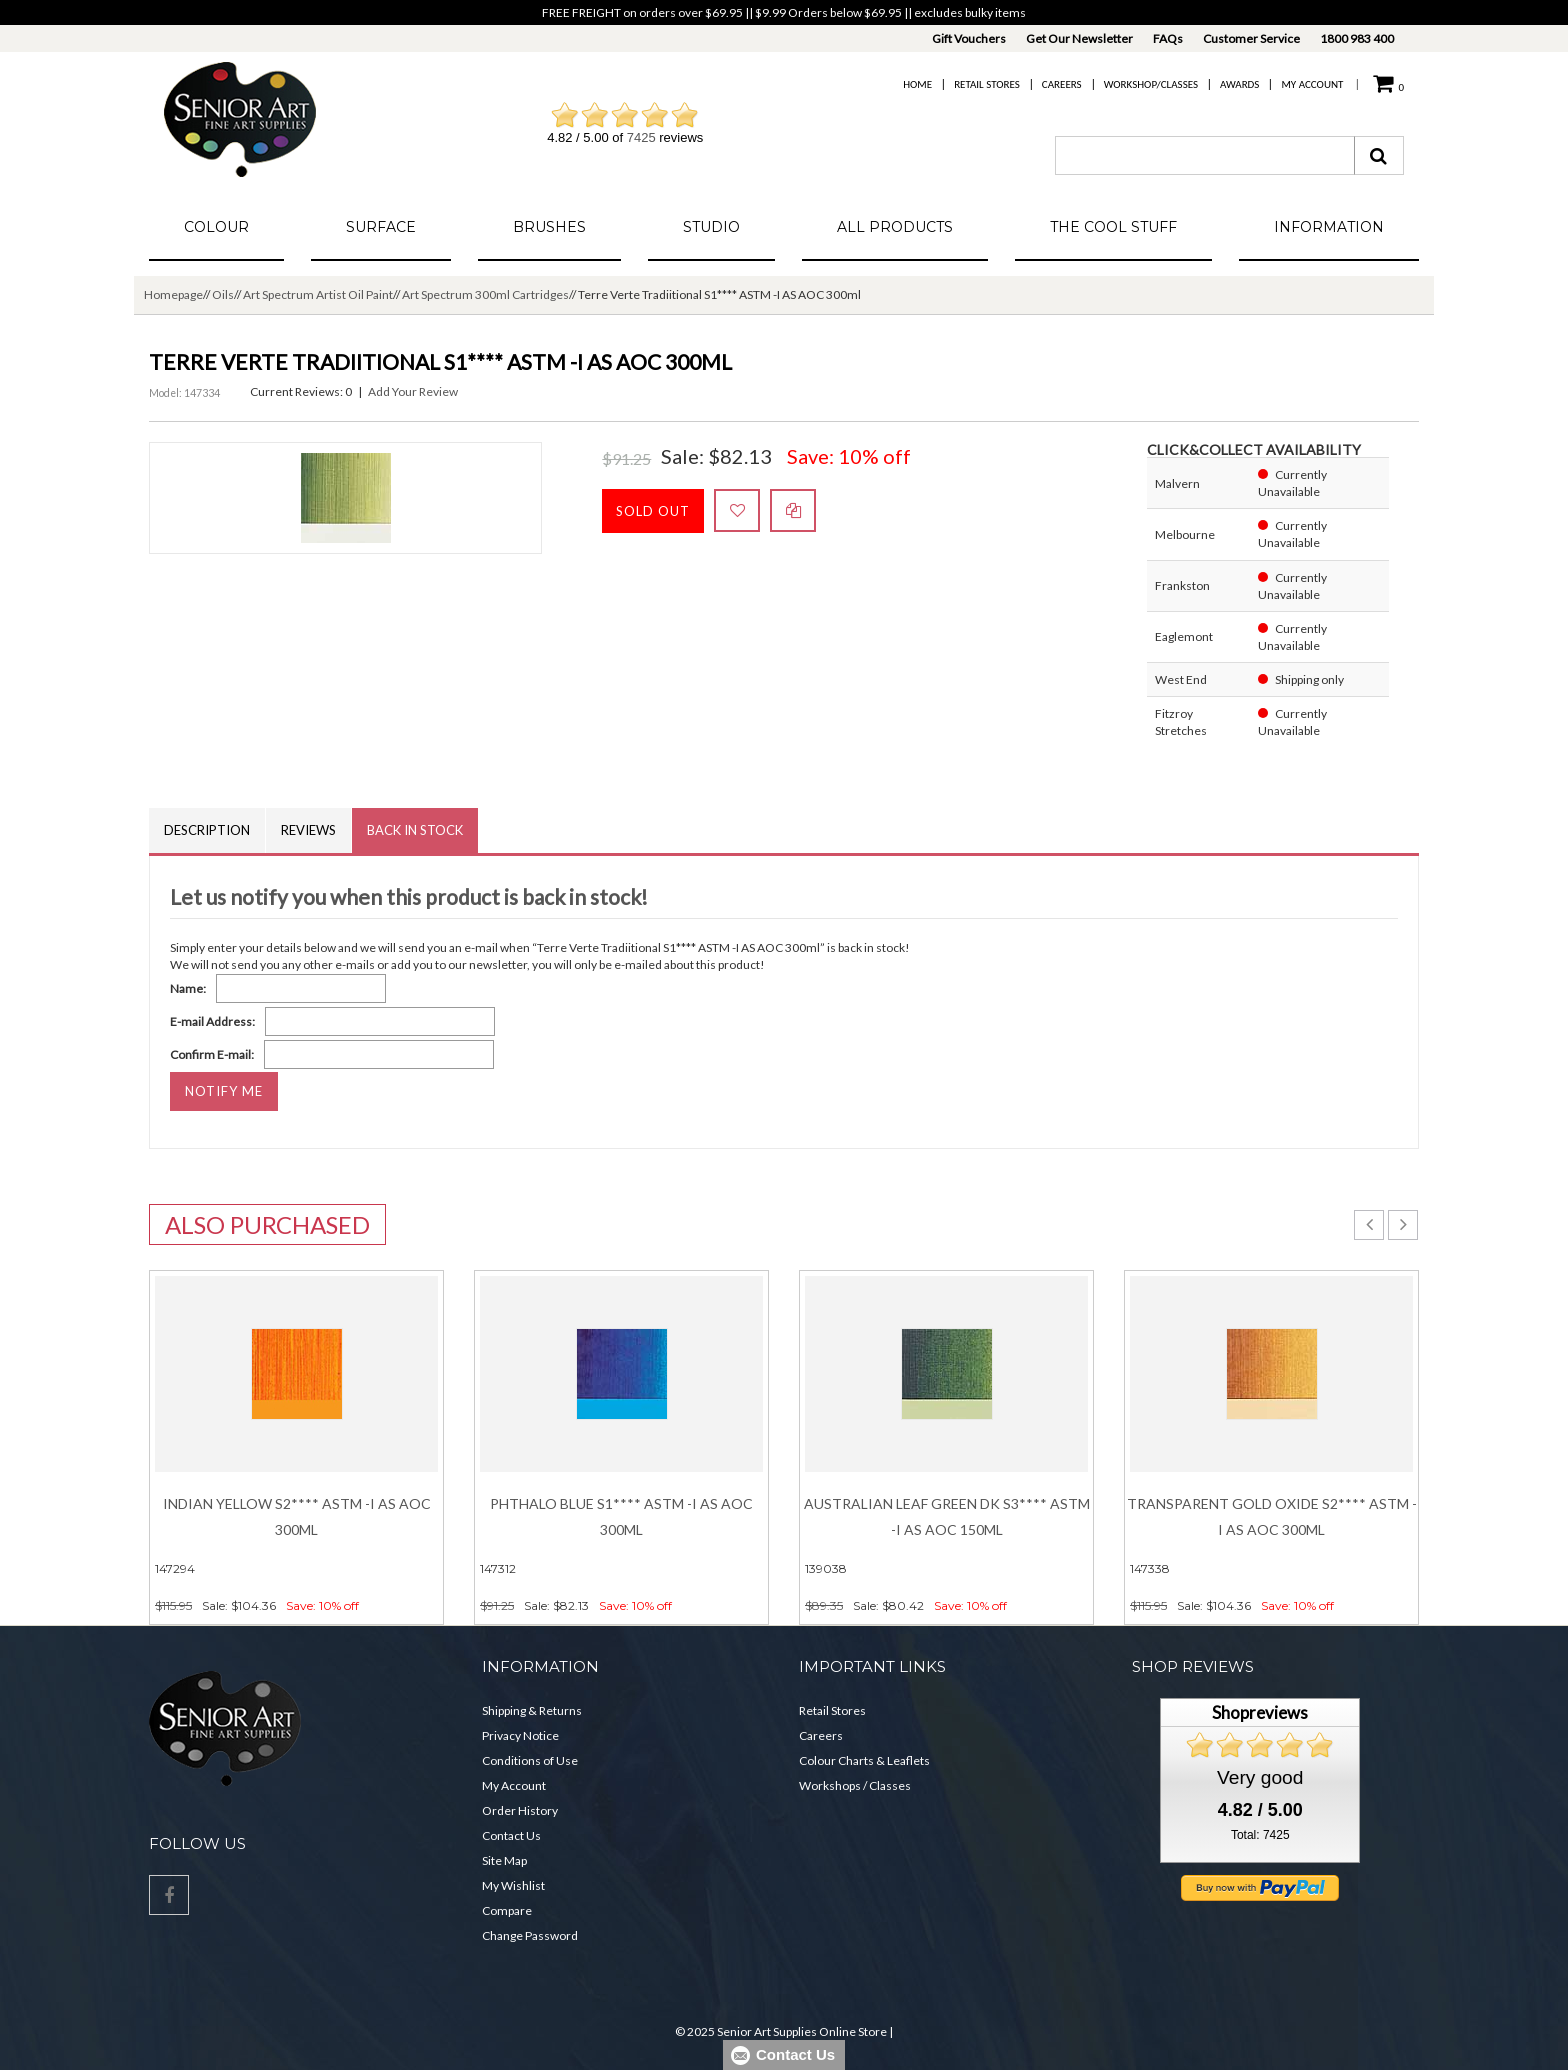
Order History (520, 1810)
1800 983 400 (1357, 38)
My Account (1312, 84)
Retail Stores (987, 84)
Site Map (504, 1860)
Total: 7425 (1260, 1835)
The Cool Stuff (1113, 227)
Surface (381, 227)
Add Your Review (413, 391)
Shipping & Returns (532, 1710)
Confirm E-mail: (212, 1054)
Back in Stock (415, 830)
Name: (188, 988)
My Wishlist (513, 1885)
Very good (1260, 1777)
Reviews (308, 830)
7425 (641, 137)
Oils (223, 294)
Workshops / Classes (855, 1785)
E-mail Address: (212, 1021)
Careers (1062, 84)
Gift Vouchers (969, 38)
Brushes (549, 227)
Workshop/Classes (1151, 84)
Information (1329, 227)
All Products (895, 227)
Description (207, 830)
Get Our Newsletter (1079, 38)
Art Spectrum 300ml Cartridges (485, 294)
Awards (1239, 84)
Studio (711, 227)
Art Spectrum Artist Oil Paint (318, 294)
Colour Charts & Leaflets (864, 1760)
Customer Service (1251, 38)
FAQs (1168, 38)
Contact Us (511, 1835)
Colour (216, 227)
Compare (507, 1910)
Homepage (173, 294)
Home (917, 84)
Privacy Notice (520, 1735)
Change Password (530, 1935)
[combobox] (1205, 155)
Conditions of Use (530, 1760)
